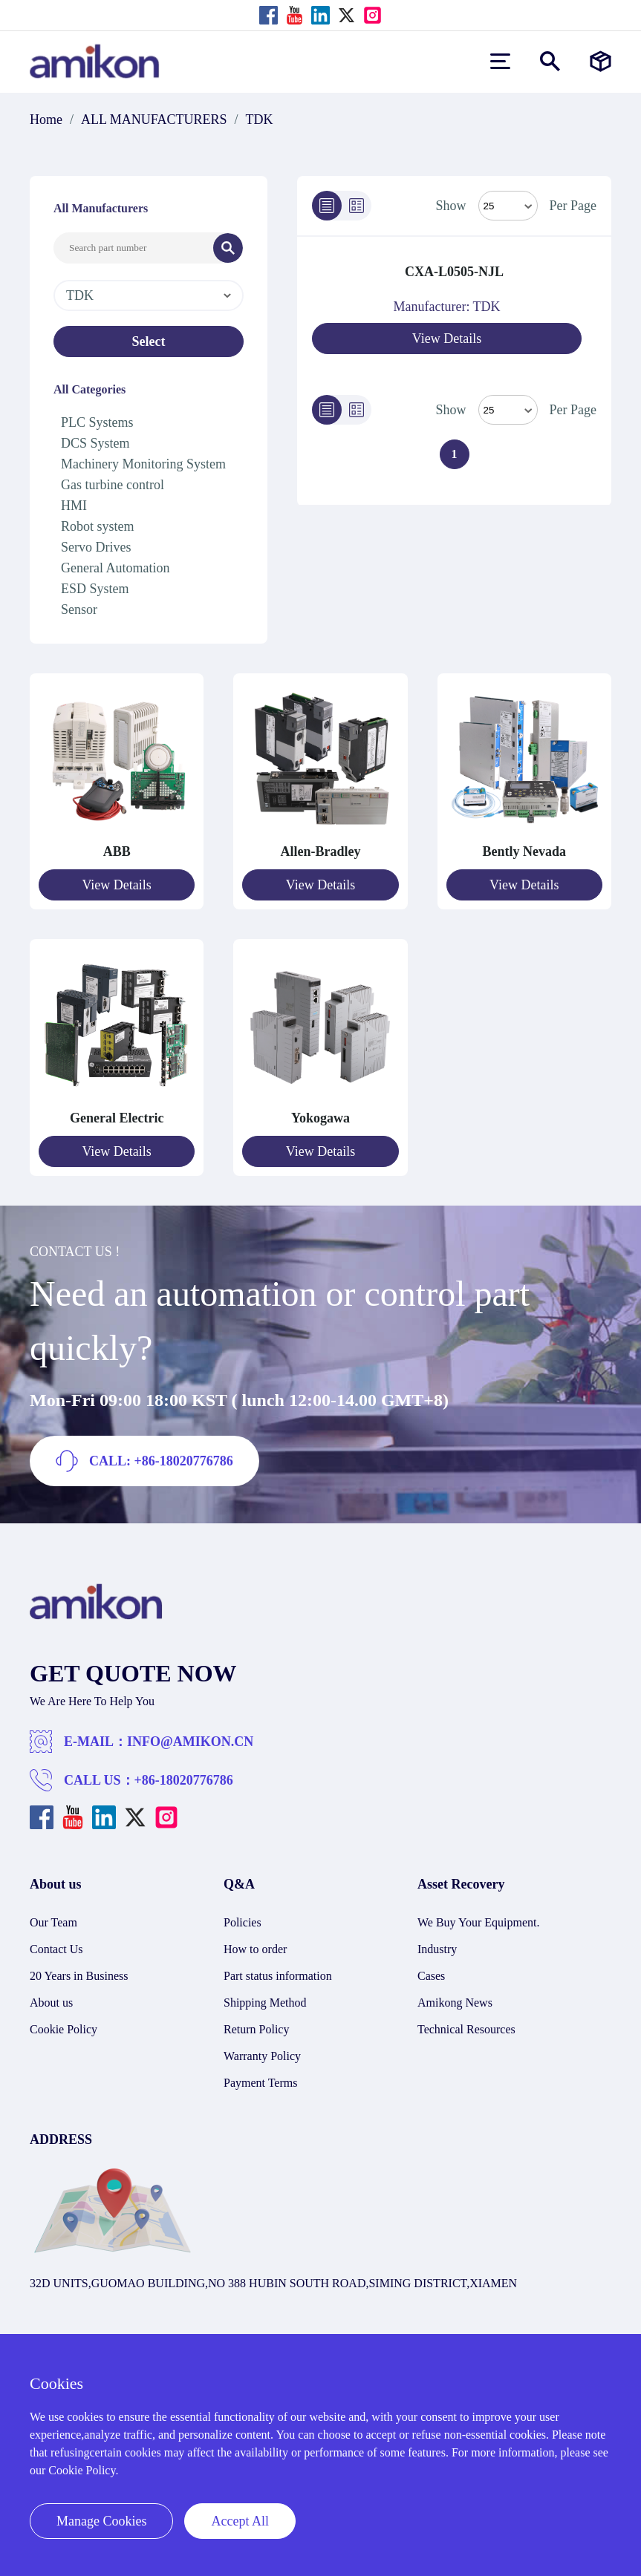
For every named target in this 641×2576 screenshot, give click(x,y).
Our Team (53, 1922)
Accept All (239, 2521)
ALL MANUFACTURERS (154, 119)
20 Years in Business (79, 1975)
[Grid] (356, 205)
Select (149, 341)
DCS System (95, 443)
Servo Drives (96, 547)
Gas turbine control (112, 484)
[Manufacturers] (600, 61)
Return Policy (256, 2029)
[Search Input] (133, 248)
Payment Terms (260, 2082)
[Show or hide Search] (550, 61)
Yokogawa (320, 1118)
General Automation (115, 567)
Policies (242, 1922)
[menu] (500, 61)
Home (46, 119)
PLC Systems (97, 422)
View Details (446, 338)
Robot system (97, 526)
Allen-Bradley (320, 851)
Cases (431, 1975)
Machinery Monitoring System (143, 464)
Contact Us (56, 1949)
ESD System (95, 588)
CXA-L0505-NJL (454, 271)
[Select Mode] (508, 206)
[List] (327, 205)
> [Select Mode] (508, 410)
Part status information (278, 1975)
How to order (255, 1949)
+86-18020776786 (183, 1780)
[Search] (228, 248)
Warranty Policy (262, 2056)
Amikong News (454, 2002)
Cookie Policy (63, 2029)
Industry (437, 1949)
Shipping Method (265, 2002)
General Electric (116, 1118)
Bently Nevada (525, 851)
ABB (117, 851)
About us (51, 2002)
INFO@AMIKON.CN (190, 1741)
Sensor (79, 609)
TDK (259, 119)
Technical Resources (466, 2029)
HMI (74, 505)
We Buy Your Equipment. (478, 1922)
